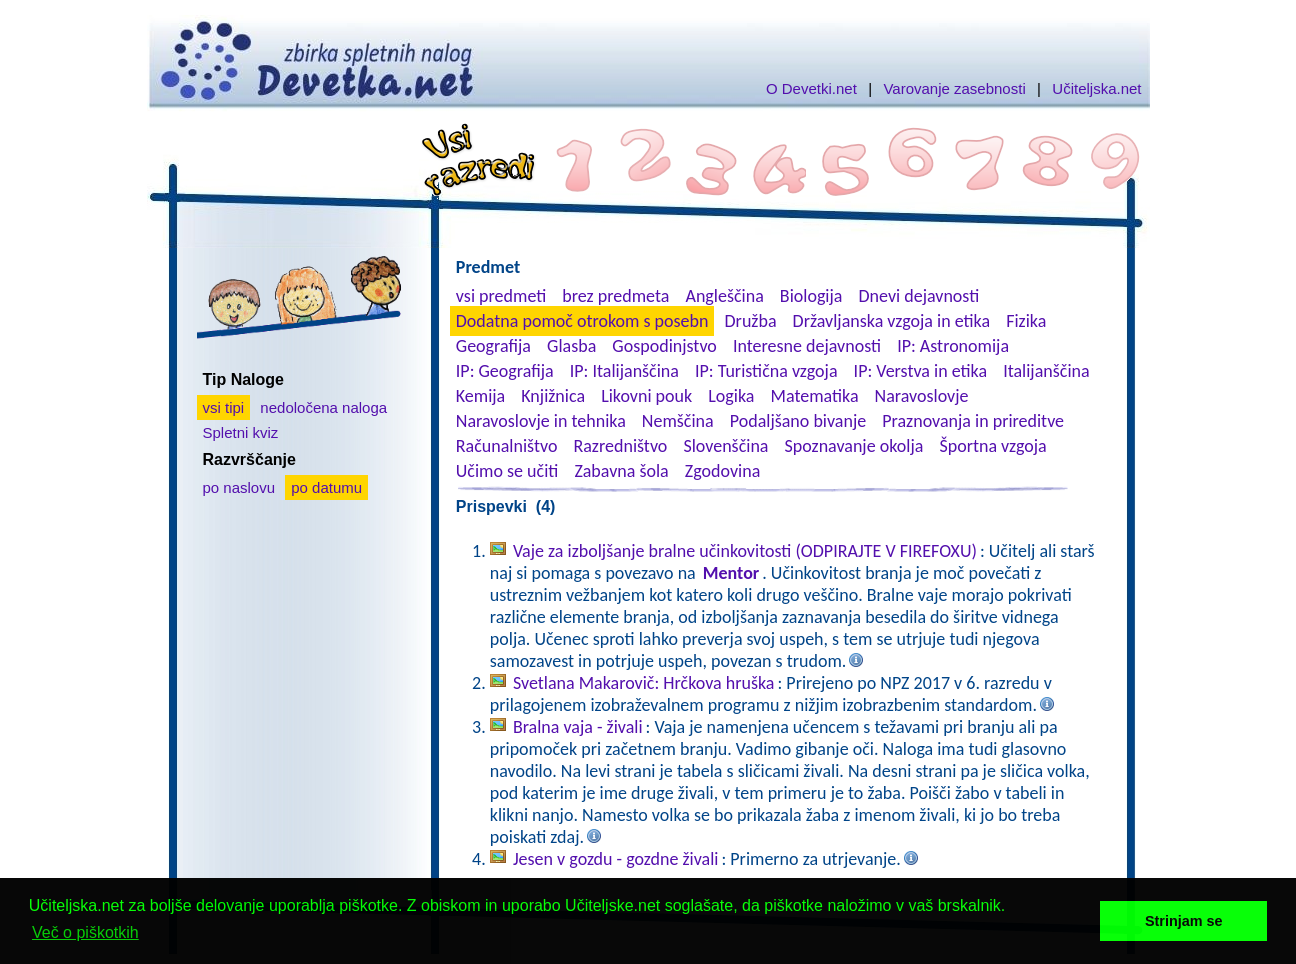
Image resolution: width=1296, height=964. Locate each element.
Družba (751, 321)
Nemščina (678, 421)
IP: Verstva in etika (920, 371)
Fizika (1026, 321)
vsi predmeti (501, 296)
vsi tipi (224, 407)
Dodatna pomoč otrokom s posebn (582, 321)
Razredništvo (620, 446)
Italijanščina (1046, 371)
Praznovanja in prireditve (973, 421)
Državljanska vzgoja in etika (891, 321)
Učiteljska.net (1096, 88)
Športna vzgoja (992, 446)
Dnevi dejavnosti (919, 296)
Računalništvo (507, 446)
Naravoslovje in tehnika (541, 421)
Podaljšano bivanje (798, 421)
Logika (731, 396)
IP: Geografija (505, 371)
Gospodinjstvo (664, 346)
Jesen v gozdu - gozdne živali (616, 859)
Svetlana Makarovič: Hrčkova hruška (644, 683)
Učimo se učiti (507, 471)
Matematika (815, 396)
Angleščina (724, 296)
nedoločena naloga (323, 407)
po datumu (326, 487)
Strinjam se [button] (1184, 921)
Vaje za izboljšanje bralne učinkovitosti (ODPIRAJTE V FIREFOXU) (745, 551)
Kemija (480, 396)
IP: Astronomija (953, 346)
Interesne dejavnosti (807, 346)
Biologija (811, 296)
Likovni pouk (646, 396)
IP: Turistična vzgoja (766, 371)
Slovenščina (725, 446)
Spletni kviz (241, 432)
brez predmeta (615, 296)
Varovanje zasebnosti (954, 88)
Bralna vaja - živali (578, 727)
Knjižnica (553, 396)
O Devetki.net (811, 88)
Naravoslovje (922, 396)
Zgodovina (722, 471)
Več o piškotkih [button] (85, 932)
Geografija (493, 346)
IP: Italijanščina (624, 371)
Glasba (571, 346)
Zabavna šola (621, 471)
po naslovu (239, 487)
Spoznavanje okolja (854, 446)
